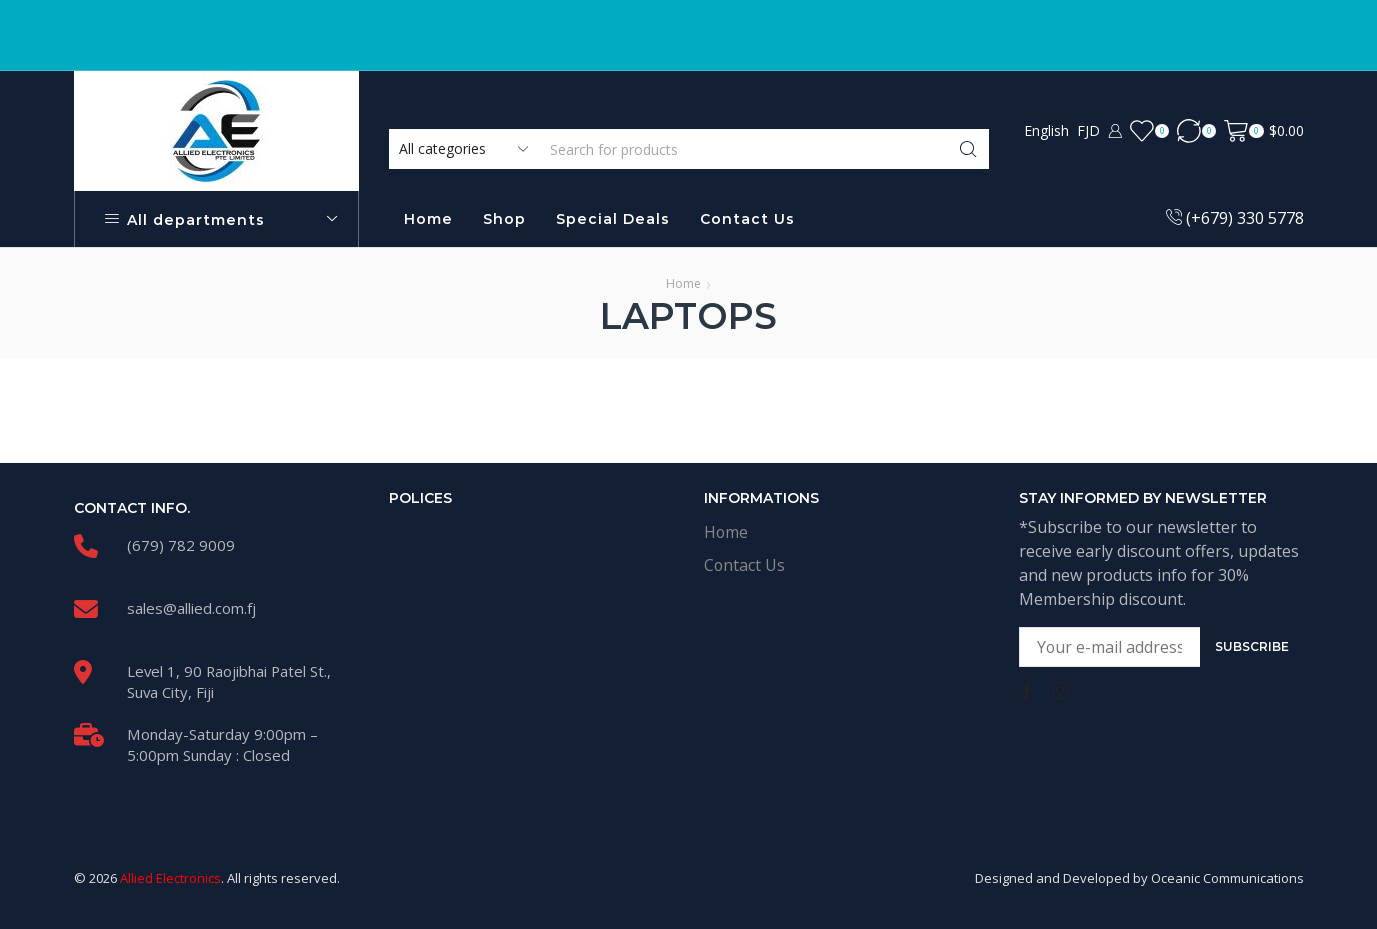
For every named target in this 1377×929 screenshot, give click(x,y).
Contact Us (747, 219)
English (1046, 130)
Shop (504, 219)
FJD (1088, 130)
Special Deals (613, 219)
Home (428, 219)
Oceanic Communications (1227, 878)
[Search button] (969, 149)
